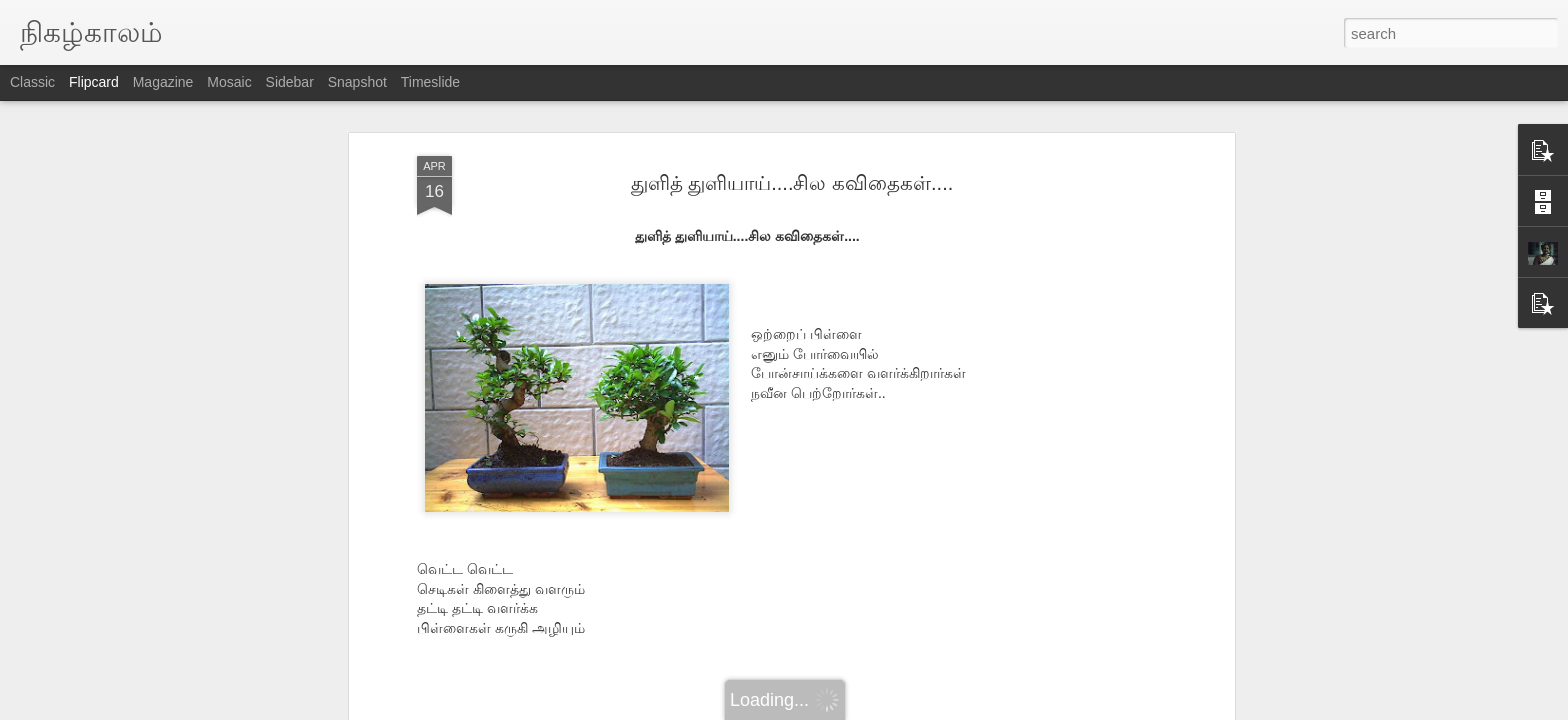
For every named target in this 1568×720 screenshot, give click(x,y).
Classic (32, 82)
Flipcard (94, 82)
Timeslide (430, 82)
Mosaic (229, 82)
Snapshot (357, 82)
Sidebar (290, 82)
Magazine (163, 82)
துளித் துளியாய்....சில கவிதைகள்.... (792, 183)
